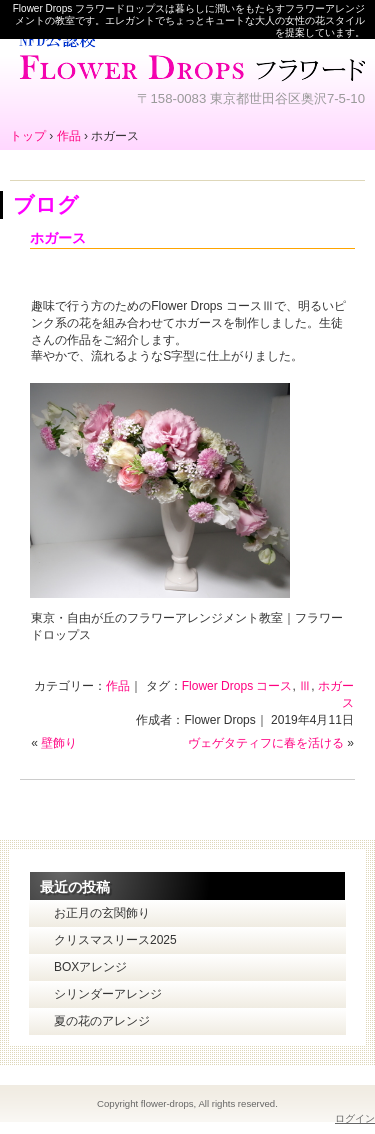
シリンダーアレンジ (108, 994)
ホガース (58, 238)
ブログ (46, 204)
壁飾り (59, 743)
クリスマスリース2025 (115, 940)
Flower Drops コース (237, 686)
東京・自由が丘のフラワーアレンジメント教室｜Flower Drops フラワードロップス (187, 55)
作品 (118, 686)
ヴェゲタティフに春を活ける (266, 743)
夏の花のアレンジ (102, 1021)
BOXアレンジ (90, 967)
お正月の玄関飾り (102, 913)
